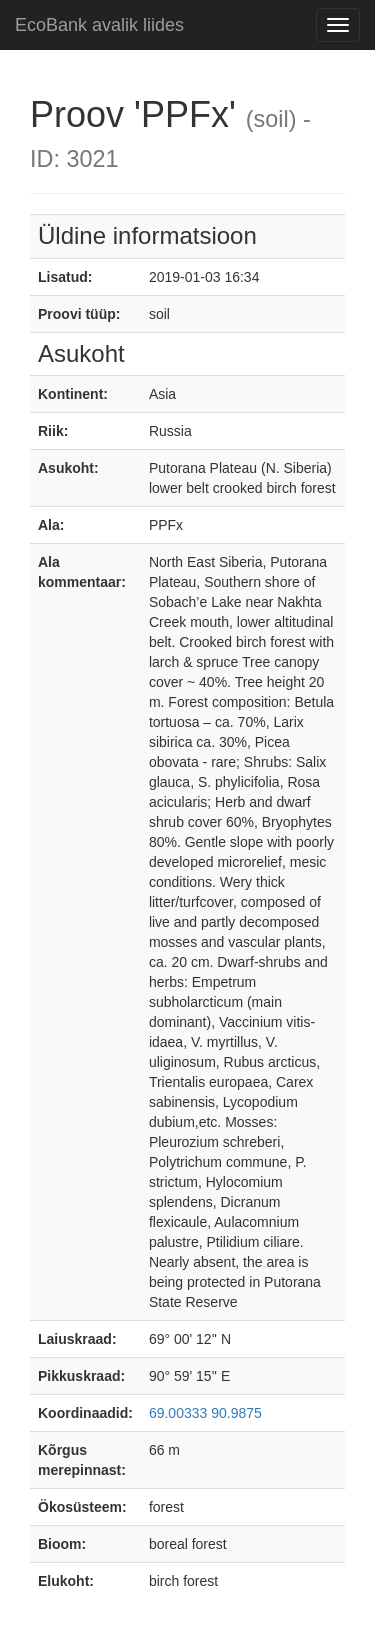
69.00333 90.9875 (205, 1413)
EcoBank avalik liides (99, 25)
